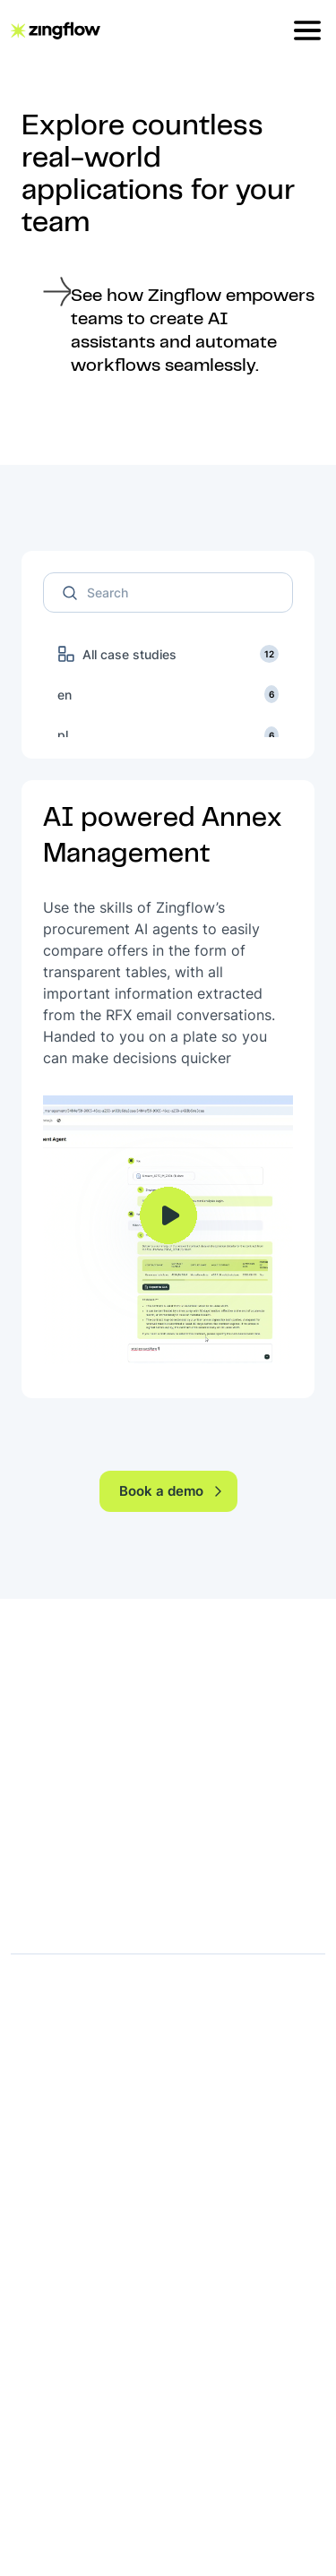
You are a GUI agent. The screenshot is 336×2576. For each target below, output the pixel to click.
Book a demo (172, 1490)
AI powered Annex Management (162, 837)
